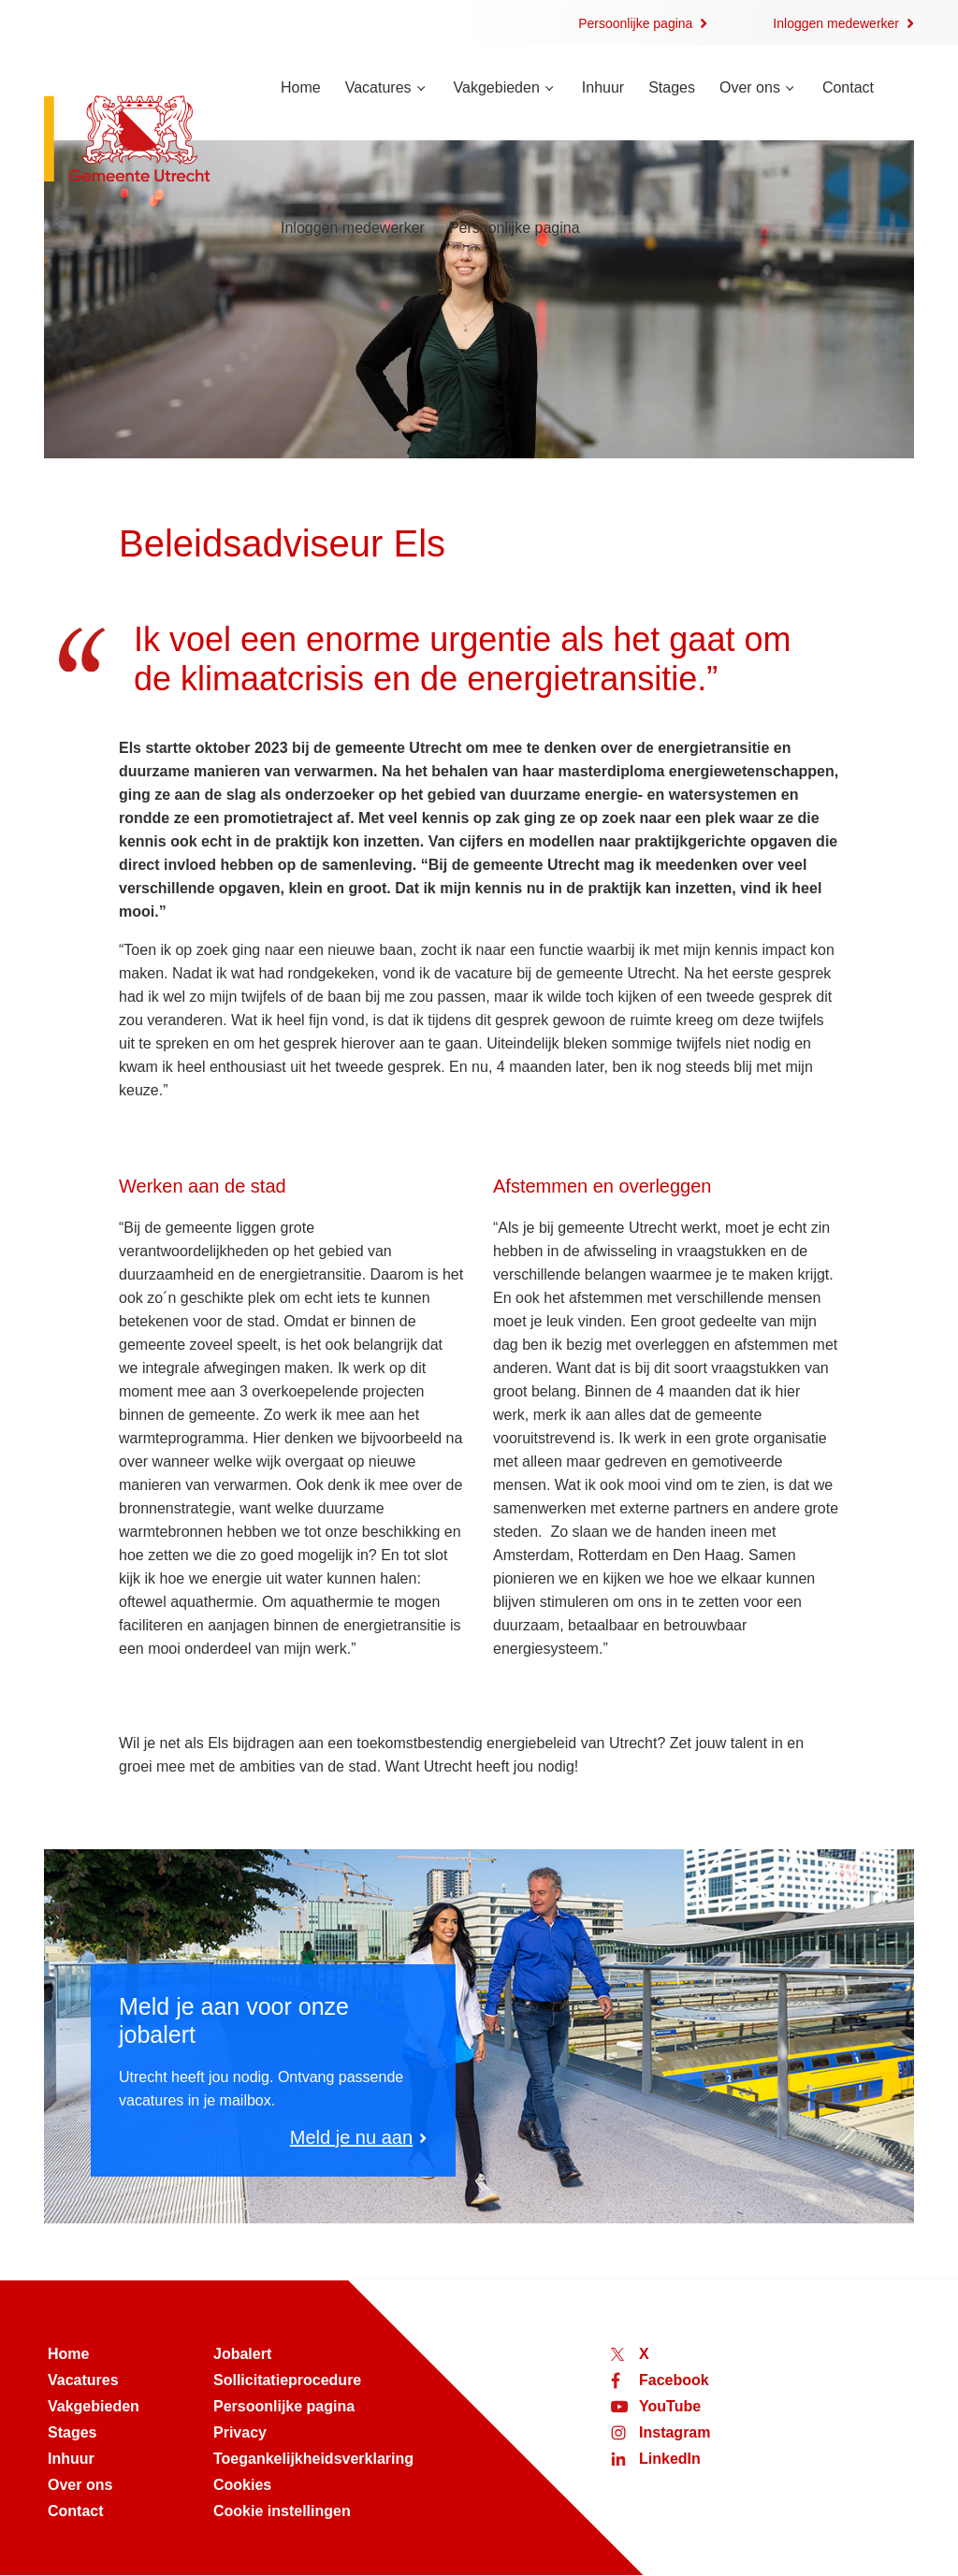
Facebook (674, 2380)
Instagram (674, 2432)
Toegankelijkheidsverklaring (313, 2459)
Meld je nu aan (351, 2137)
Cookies (242, 2485)
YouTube (670, 2406)
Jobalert (242, 2354)
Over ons (749, 87)
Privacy (240, 2432)
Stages (671, 87)
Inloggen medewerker (836, 23)
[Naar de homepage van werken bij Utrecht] (142, 140)
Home (301, 87)
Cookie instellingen (282, 2511)
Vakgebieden (497, 87)
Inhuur (603, 87)
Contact (848, 87)
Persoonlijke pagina (635, 23)
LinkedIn (670, 2459)
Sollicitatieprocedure (287, 2380)
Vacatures (378, 87)
